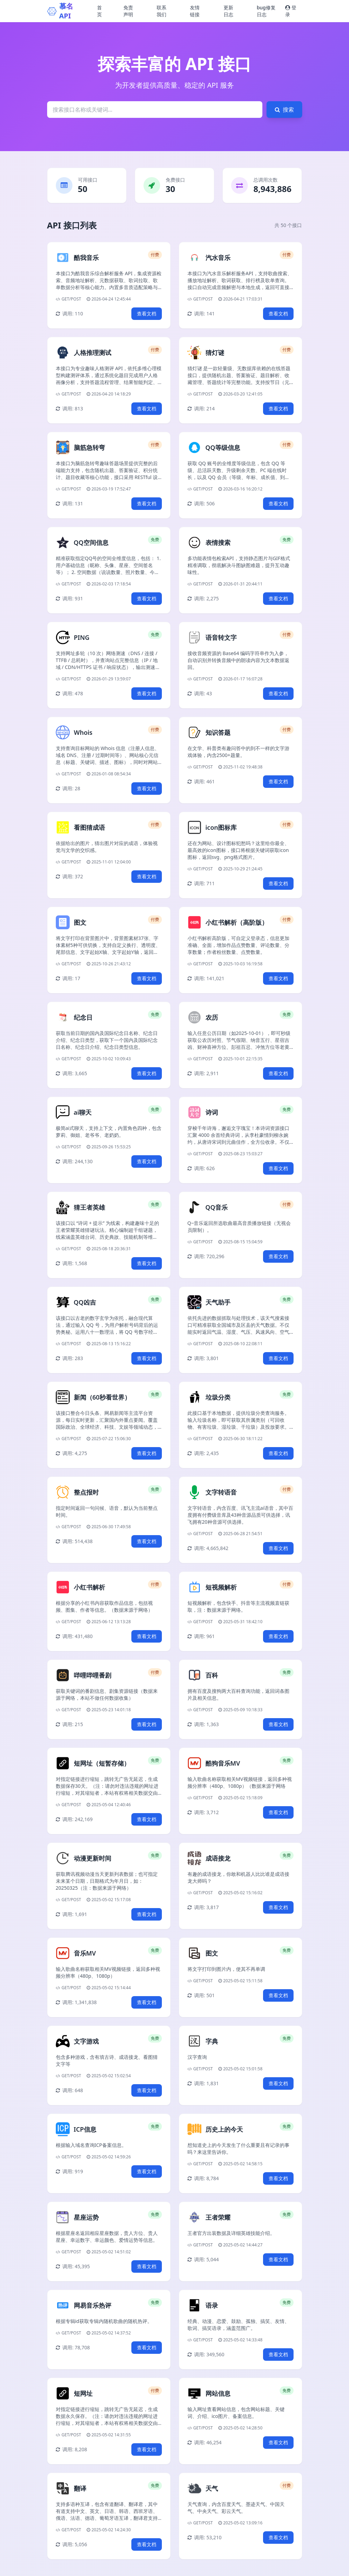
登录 (290, 11)
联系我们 (161, 11)
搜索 (284, 109)
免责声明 (128, 11)
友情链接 (195, 11)
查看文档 (146, 313)
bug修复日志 (266, 11)
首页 (99, 11)
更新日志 (228, 11)
